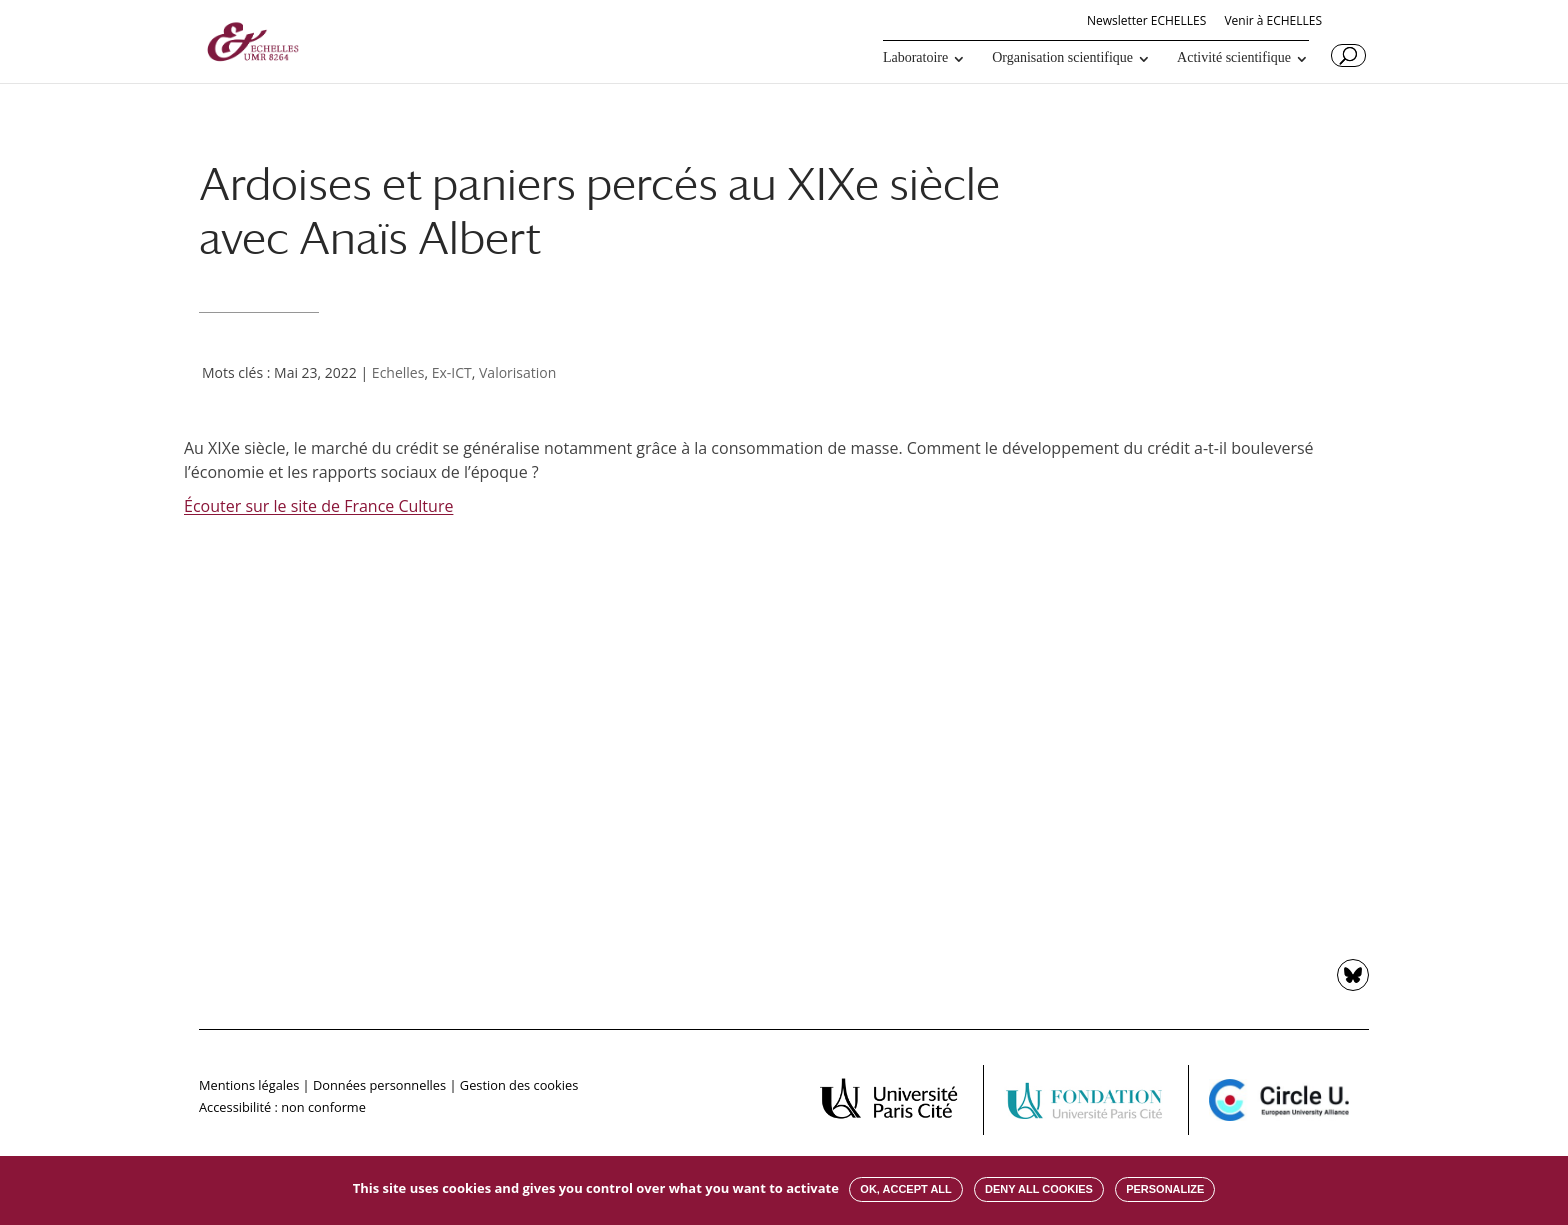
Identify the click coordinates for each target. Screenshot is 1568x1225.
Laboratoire (915, 58)
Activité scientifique (1234, 58)
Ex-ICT (452, 372)
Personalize (1165, 1189)
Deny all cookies (1039, 1189)
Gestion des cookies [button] (519, 1085)
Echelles (398, 372)
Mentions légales (249, 1085)
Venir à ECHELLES (1273, 22)
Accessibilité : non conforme (282, 1107)
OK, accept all (905, 1189)
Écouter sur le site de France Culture (318, 506)
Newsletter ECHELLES (1146, 22)
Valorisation (517, 372)
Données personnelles (379, 1085)
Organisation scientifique (1062, 58)
